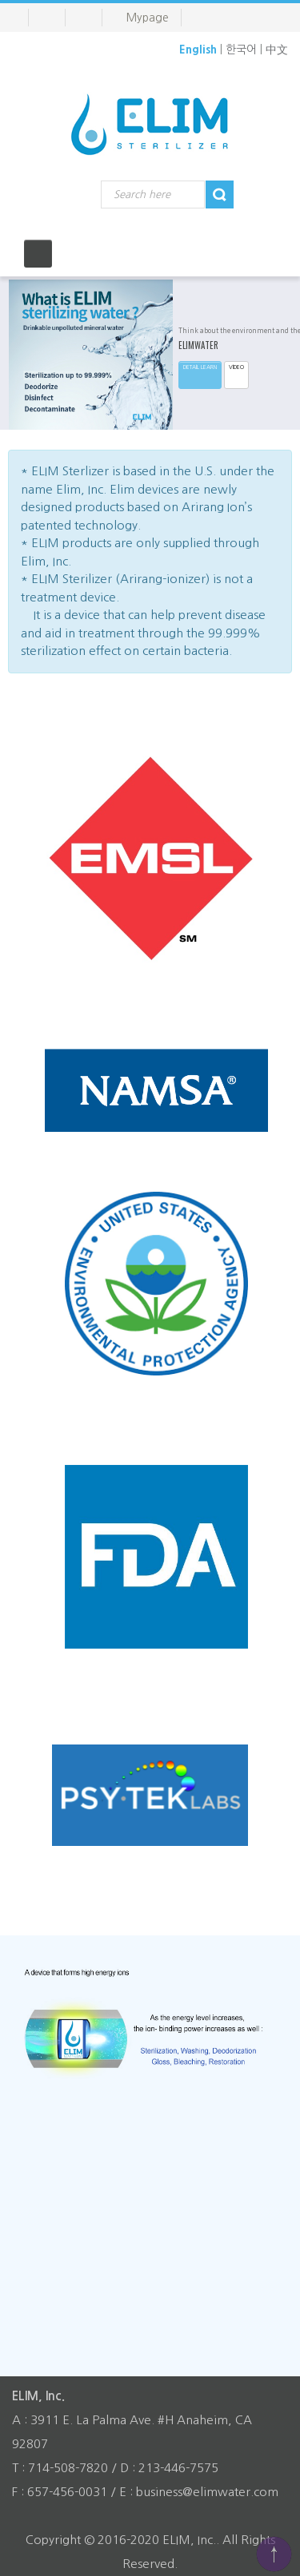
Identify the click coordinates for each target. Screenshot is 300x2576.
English (198, 49)
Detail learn (200, 367)
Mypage (147, 17)
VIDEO (236, 367)
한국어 (241, 49)
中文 (277, 49)
